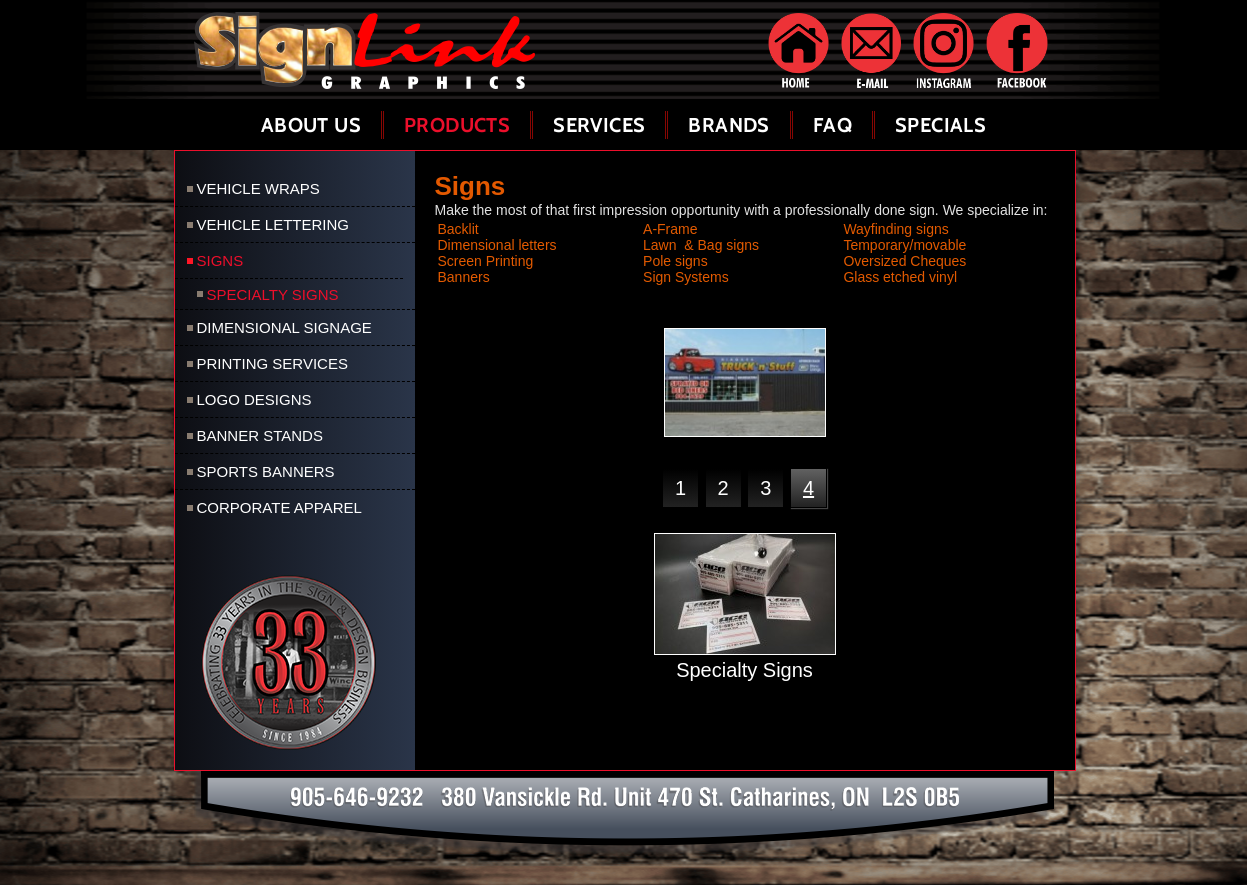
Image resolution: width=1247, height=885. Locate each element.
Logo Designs (254, 399)
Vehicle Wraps (258, 188)
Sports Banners (266, 471)
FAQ (832, 125)
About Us (311, 125)
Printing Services (272, 363)
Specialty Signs (273, 294)
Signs (220, 260)
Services (599, 125)
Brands (728, 125)
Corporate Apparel (279, 507)
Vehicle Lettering (273, 224)
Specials (940, 125)
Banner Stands (260, 435)
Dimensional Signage (284, 327)
